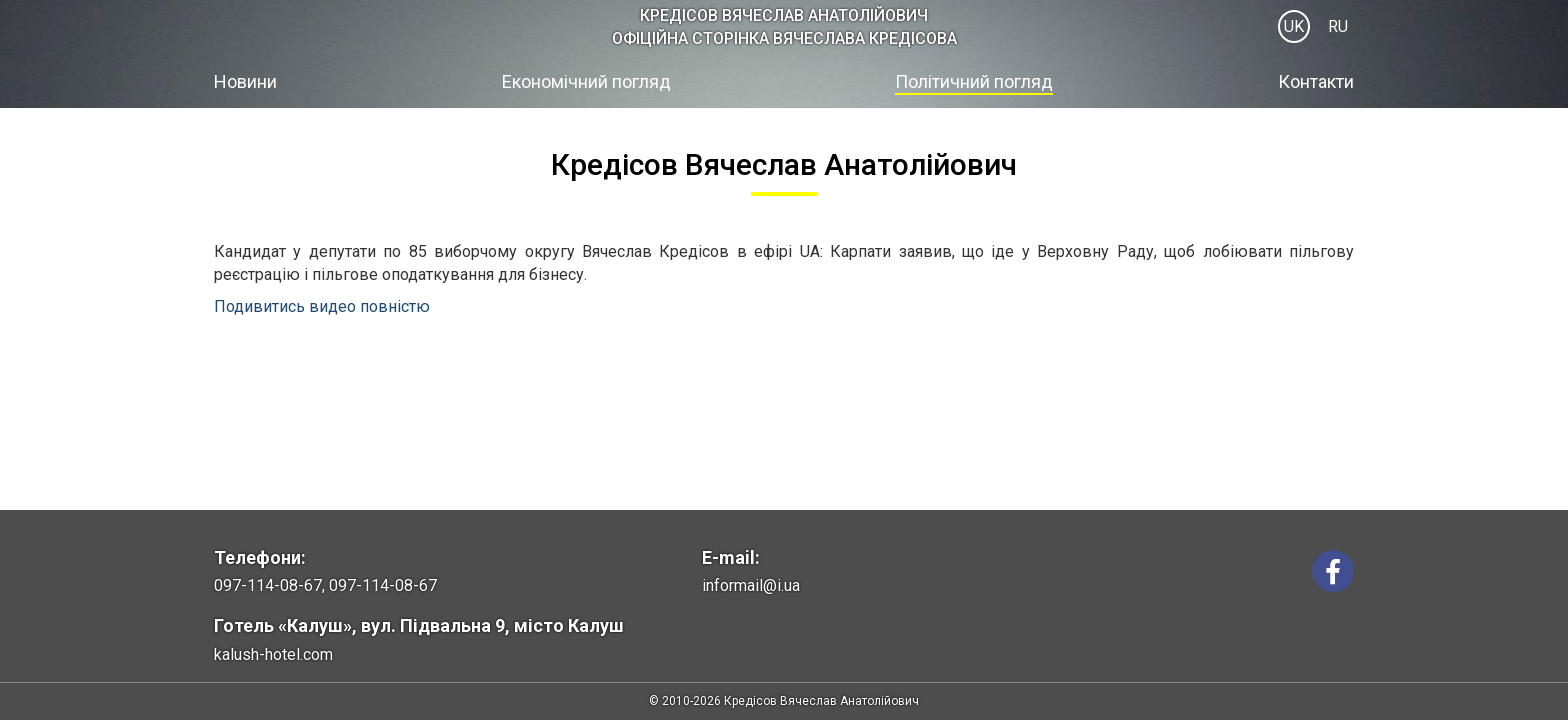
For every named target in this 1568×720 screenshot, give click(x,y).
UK (1294, 26)
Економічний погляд (586, 81)
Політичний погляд (974, 81)
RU (1338, 26)
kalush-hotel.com (273, 654)
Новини (245, 81)
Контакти (1316, 81)
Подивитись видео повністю (322, 306)
